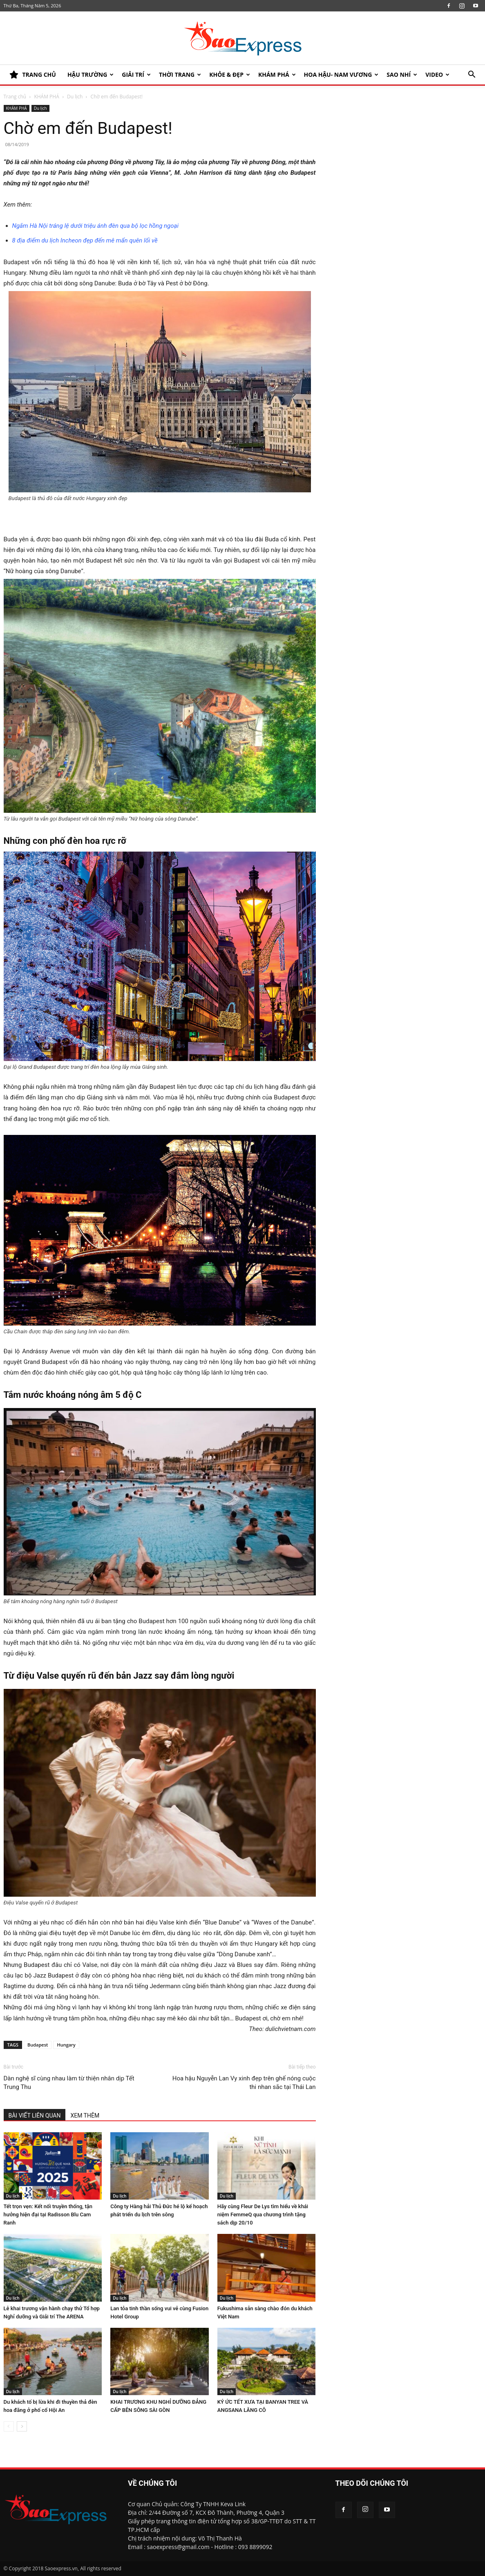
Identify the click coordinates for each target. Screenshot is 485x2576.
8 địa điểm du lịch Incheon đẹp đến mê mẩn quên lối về (85, 240)
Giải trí (136, 74)
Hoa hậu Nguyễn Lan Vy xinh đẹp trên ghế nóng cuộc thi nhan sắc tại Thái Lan (244, 2083)
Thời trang (180, 74)
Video (437, 74)
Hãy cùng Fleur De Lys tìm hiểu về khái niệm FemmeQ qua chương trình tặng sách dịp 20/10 (262, 2214)
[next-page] (22, 2426)
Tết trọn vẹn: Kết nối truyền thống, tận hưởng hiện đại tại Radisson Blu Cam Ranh (48, 2214)
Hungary (66, 2045)
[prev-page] (9, 2426)
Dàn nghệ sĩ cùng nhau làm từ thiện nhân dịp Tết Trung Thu (69, 2083)
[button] (472, 75)
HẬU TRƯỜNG (90, 74)
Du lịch (75, 96)
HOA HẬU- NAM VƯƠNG (341, 74)
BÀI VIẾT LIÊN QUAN (35, 2115)
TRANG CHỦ (32, 75)
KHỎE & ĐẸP (229, 74)
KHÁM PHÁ (277, 74)
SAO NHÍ (402, 74)
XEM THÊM (84, 2115)
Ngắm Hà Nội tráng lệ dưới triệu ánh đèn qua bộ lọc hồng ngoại (95, 225)
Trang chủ (15, 96)
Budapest (37, 2045)
